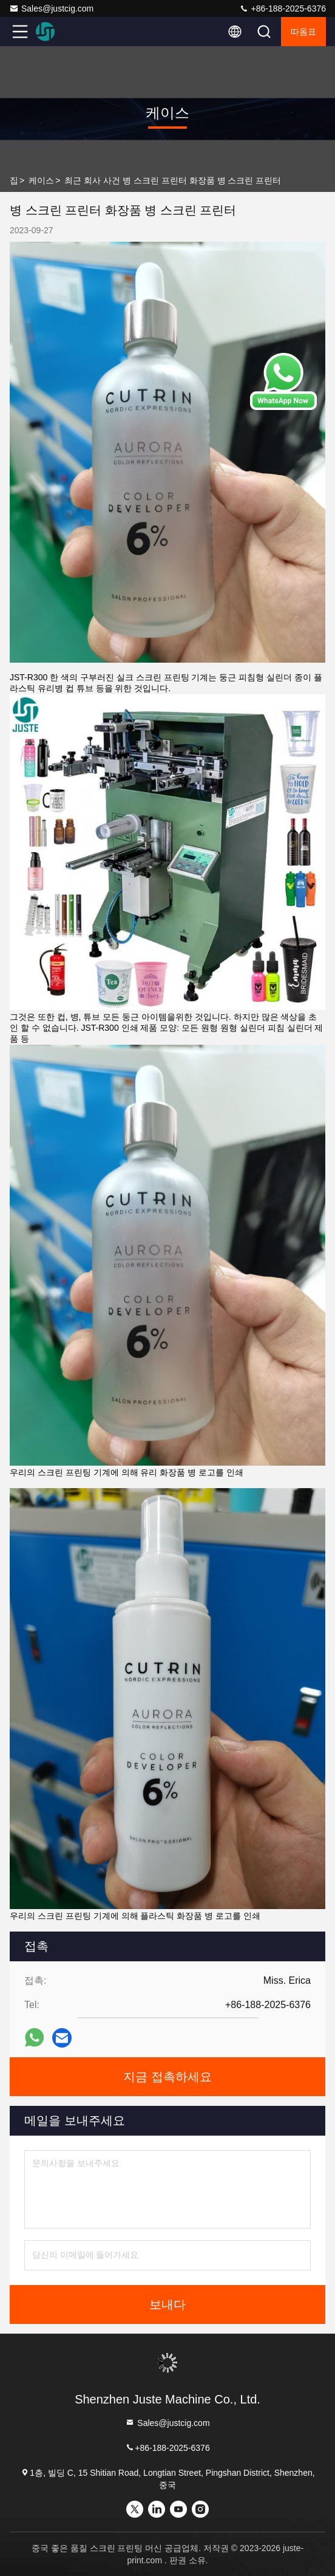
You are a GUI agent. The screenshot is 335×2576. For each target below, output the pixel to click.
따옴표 (303, 31)
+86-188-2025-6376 (282, 8)
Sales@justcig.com (51, 8)
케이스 (41, 180)
